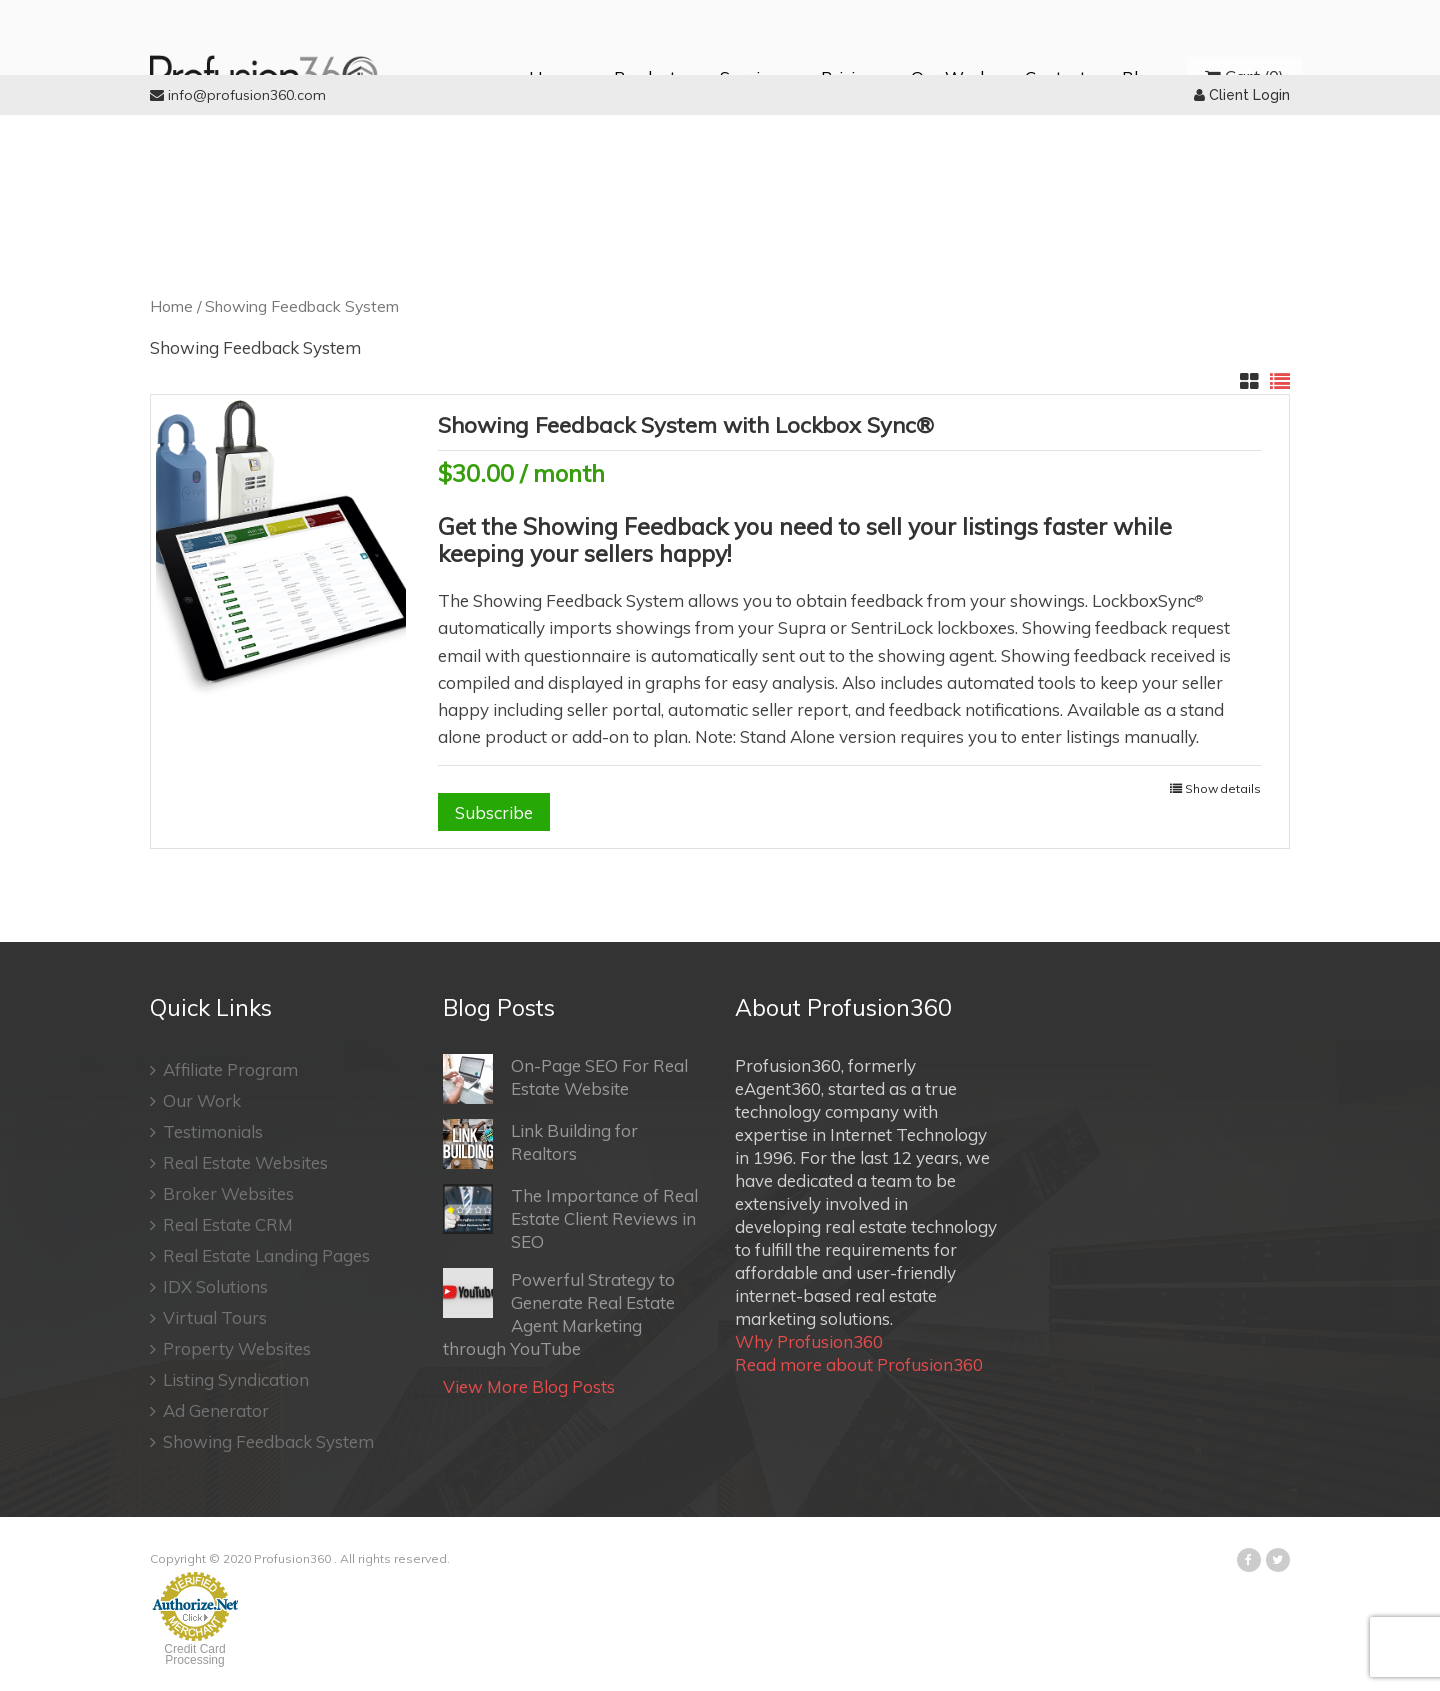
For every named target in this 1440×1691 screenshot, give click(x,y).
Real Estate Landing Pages (260, 1255)
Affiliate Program (224, 1069)
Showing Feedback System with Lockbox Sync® (686, 425)
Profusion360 (292, 1558)
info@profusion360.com (238, 95)
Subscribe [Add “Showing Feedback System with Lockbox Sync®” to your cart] (494, 812)
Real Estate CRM (221, 1224)
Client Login (1242, 95)
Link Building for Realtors (540, 1144)
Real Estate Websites (239, 1162)
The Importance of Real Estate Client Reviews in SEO (570, 1218)
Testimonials (206, 1131)
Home (171, 306)
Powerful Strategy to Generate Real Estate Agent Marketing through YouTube (559, 1313)
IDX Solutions (209, 1286)
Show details (1223, 788)
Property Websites (230, 1348)
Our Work (195, 1100)
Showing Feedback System (262, 1441)
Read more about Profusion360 (859, 1364)
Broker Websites (222, 1193)
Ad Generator (209, 1410)
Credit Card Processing (194, 1654)
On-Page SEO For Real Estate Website (565, 1079)
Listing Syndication (229, 1379)
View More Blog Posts (529, 1386)
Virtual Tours (208, 1317)
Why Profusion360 (809, 1341)
